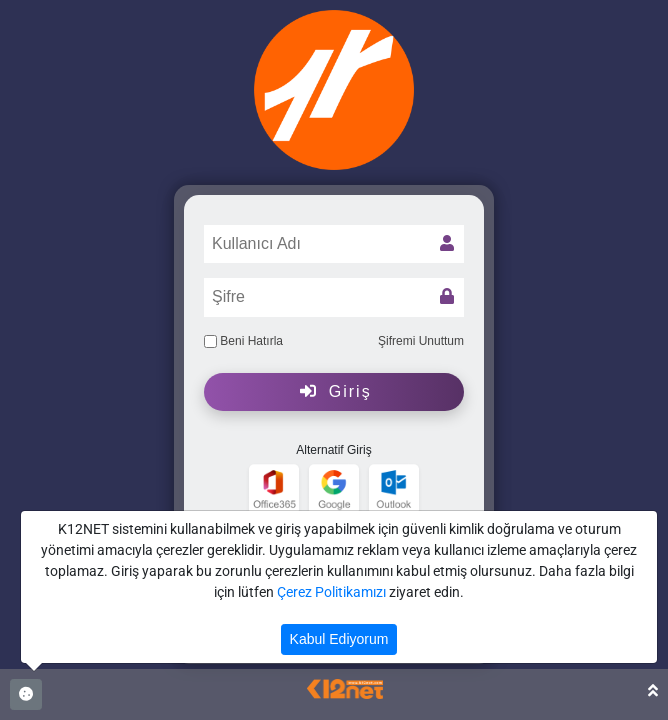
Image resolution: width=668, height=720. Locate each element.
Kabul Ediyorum (339, 639)
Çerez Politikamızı (331, 592)
